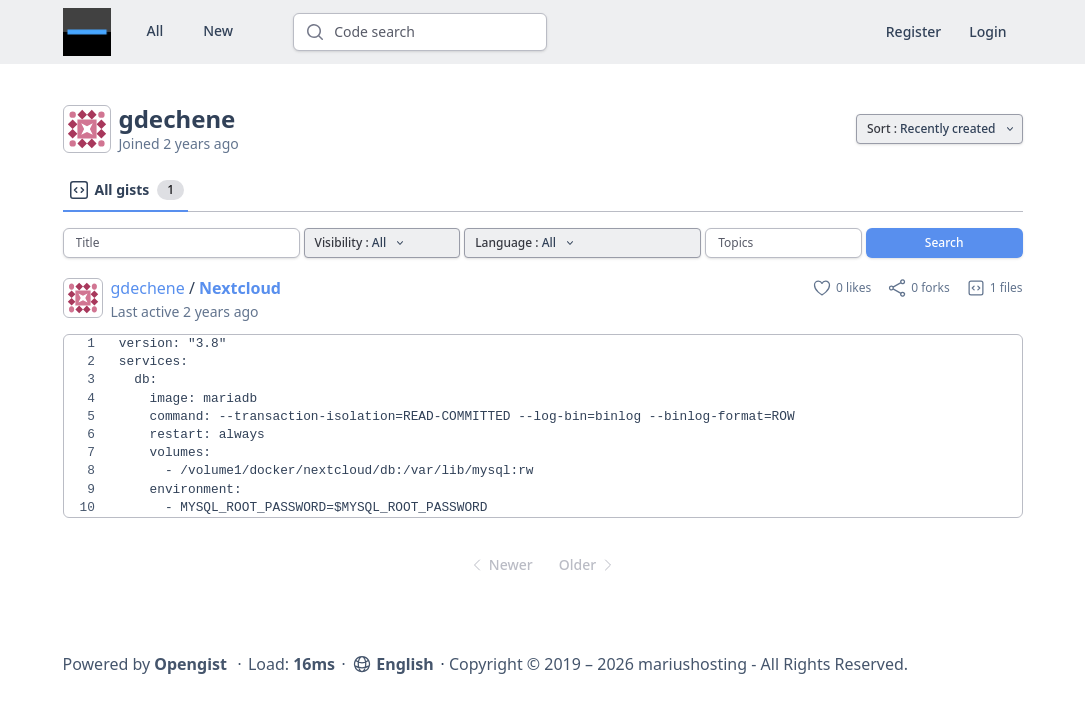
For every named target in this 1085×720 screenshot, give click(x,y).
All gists (126, 190)
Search (944, 242)
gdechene (148, 288)
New (218, 30)
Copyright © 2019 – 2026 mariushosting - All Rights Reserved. (678, 664)
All (155, 30)
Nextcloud (240, 288)
